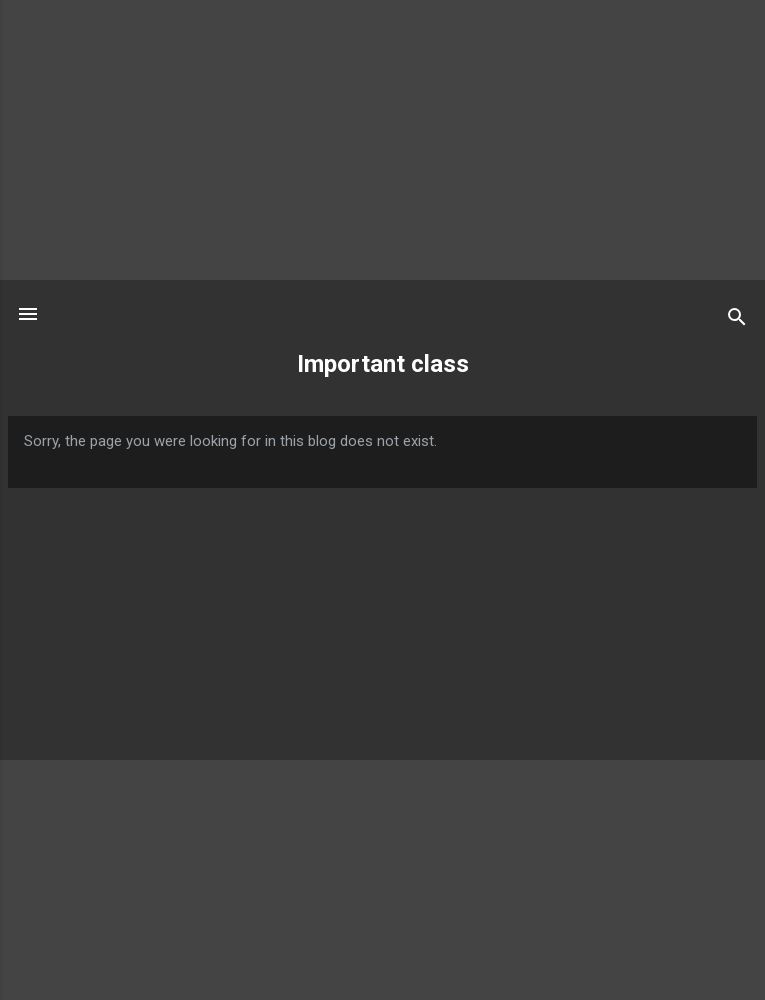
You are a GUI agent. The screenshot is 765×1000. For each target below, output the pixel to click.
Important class (383, 364)
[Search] (737, 320)
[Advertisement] (382, 140)
